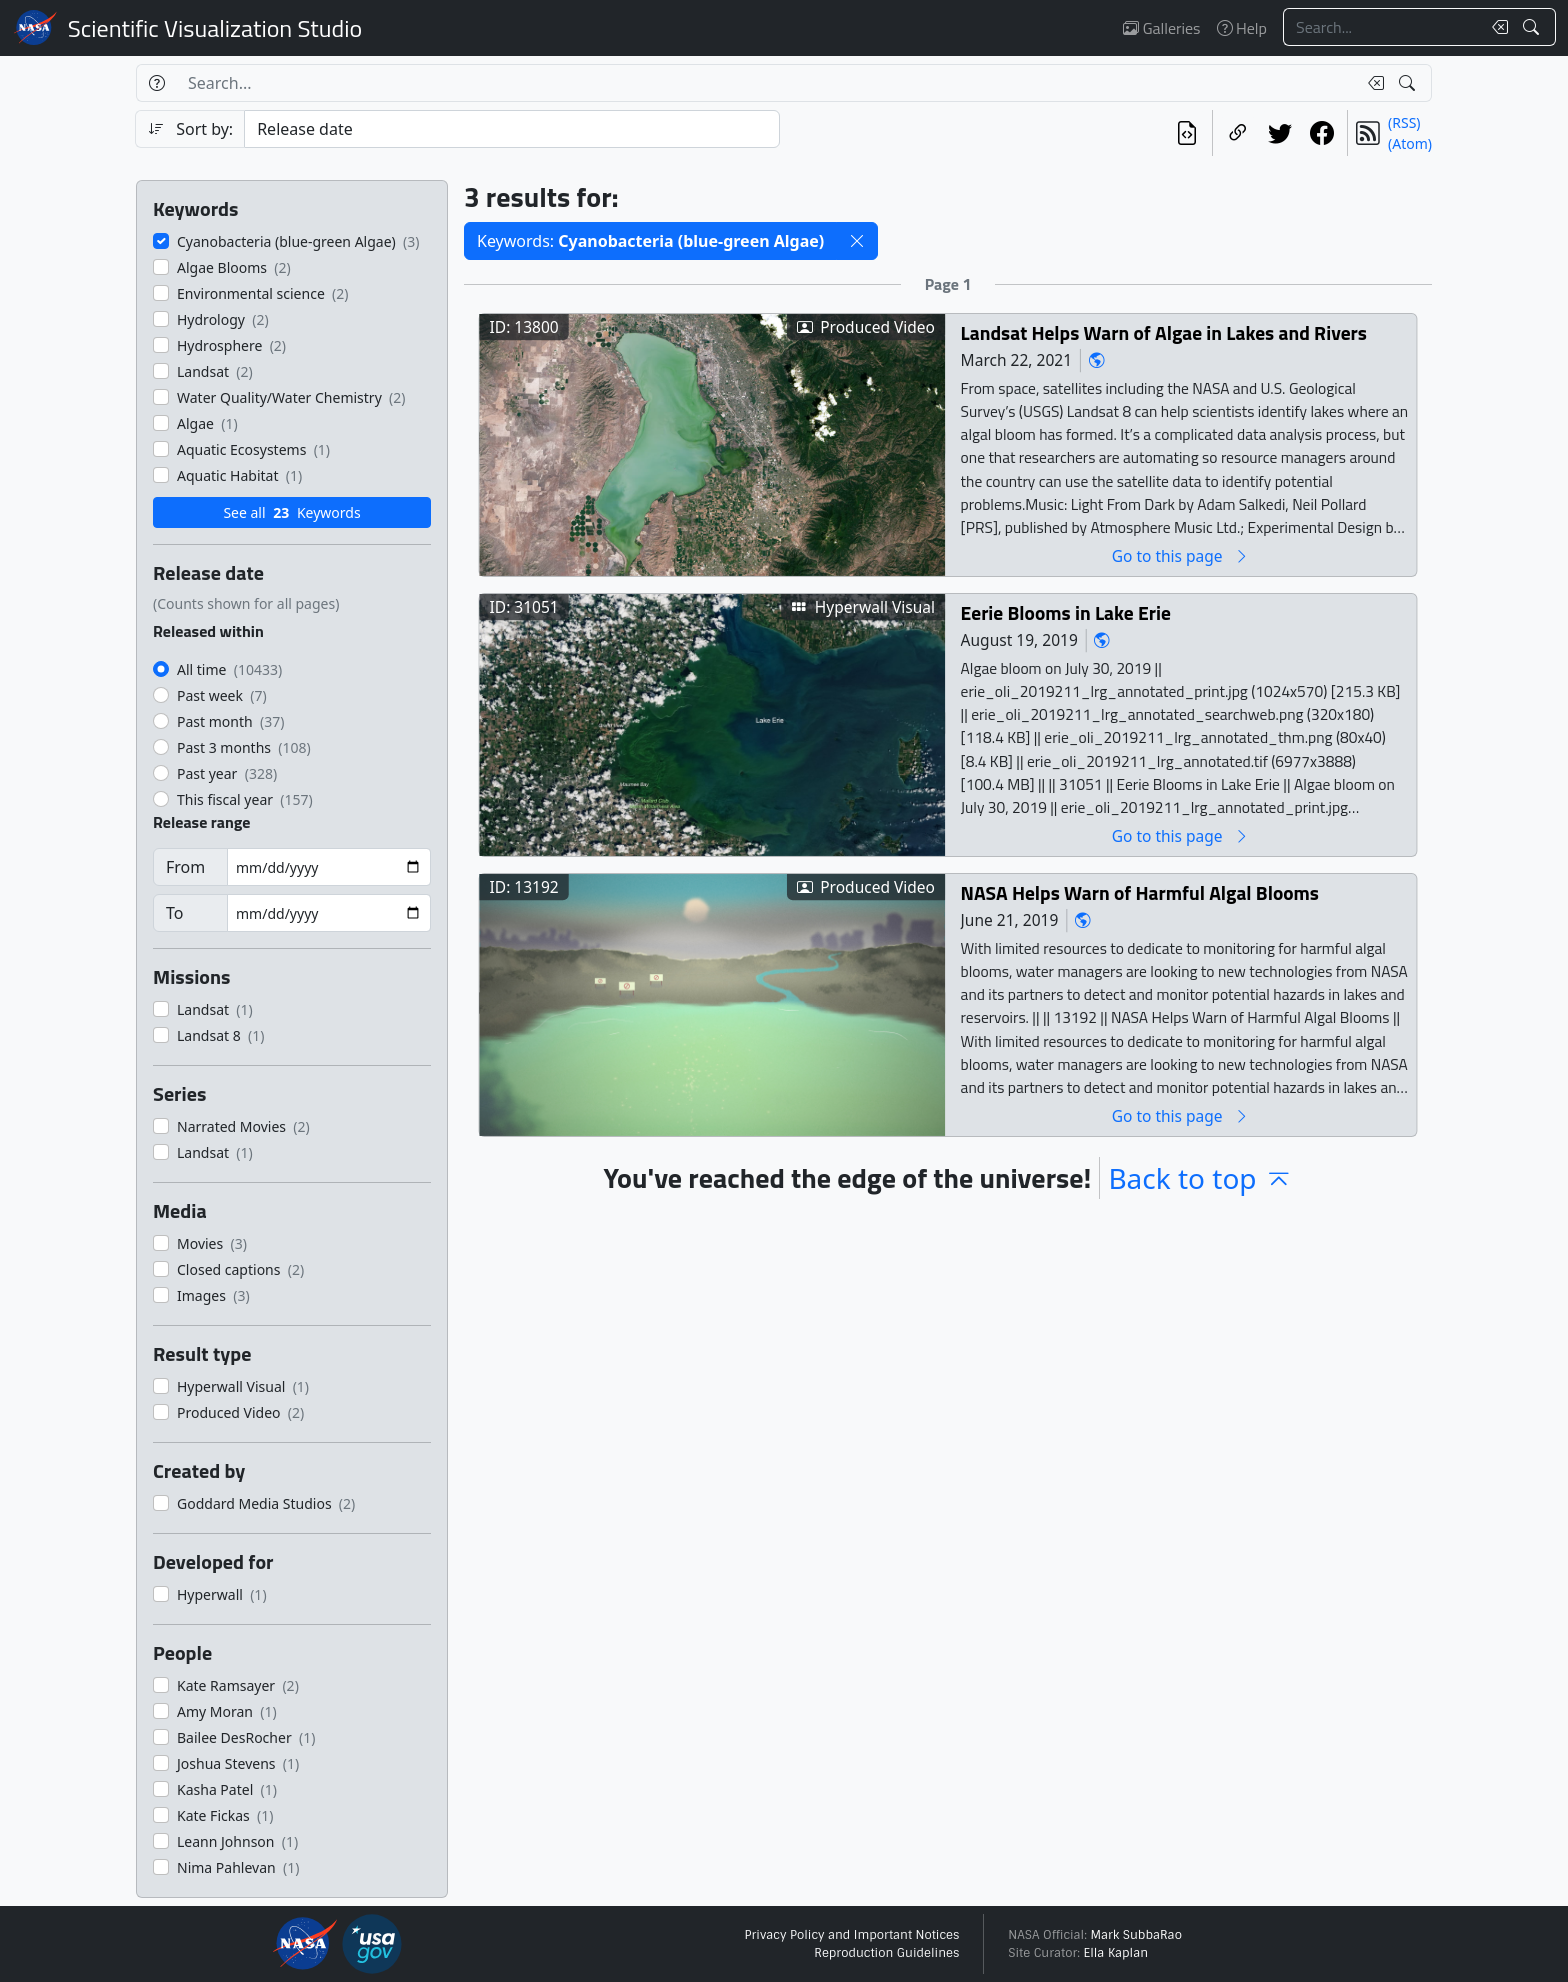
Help (1242, 28)
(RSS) (1404, 122)
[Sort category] (512, 129)
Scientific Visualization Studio (215, 28)
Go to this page (1181, 555)
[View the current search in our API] (1187, 133)
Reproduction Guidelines (886, 1953)
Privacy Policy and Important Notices (851, 1935)
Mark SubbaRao (1136, 1935)
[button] (857, 241)
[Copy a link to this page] (1238, 133)
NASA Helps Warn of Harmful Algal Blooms (1140, 892)
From (185, 867)
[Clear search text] (1496, 27)
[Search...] (1382, 27)
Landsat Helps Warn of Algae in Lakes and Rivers (1164, 332)
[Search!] (1533, 27)
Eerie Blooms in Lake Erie (1066, 612)
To (174, 913)
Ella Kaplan (1116, 1953)
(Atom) (1410, 143)
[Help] (156, 83)
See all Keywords (291, 512)
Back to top (1200, 1178)
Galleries (1161, 28)
